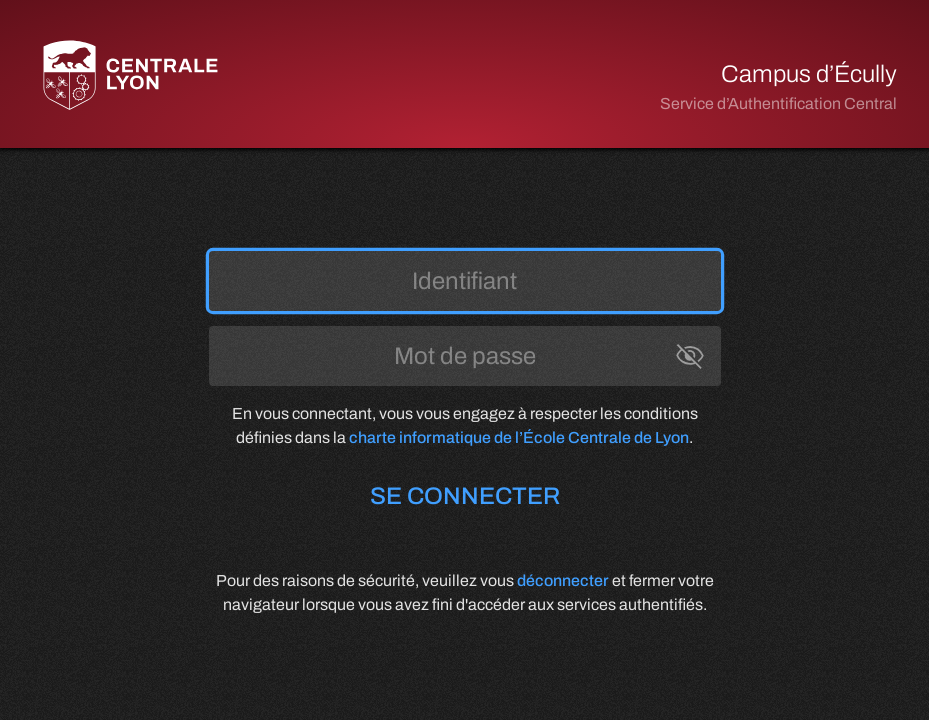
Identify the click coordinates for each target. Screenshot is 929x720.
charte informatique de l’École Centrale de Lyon (519, 437)
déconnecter (563, 580)
